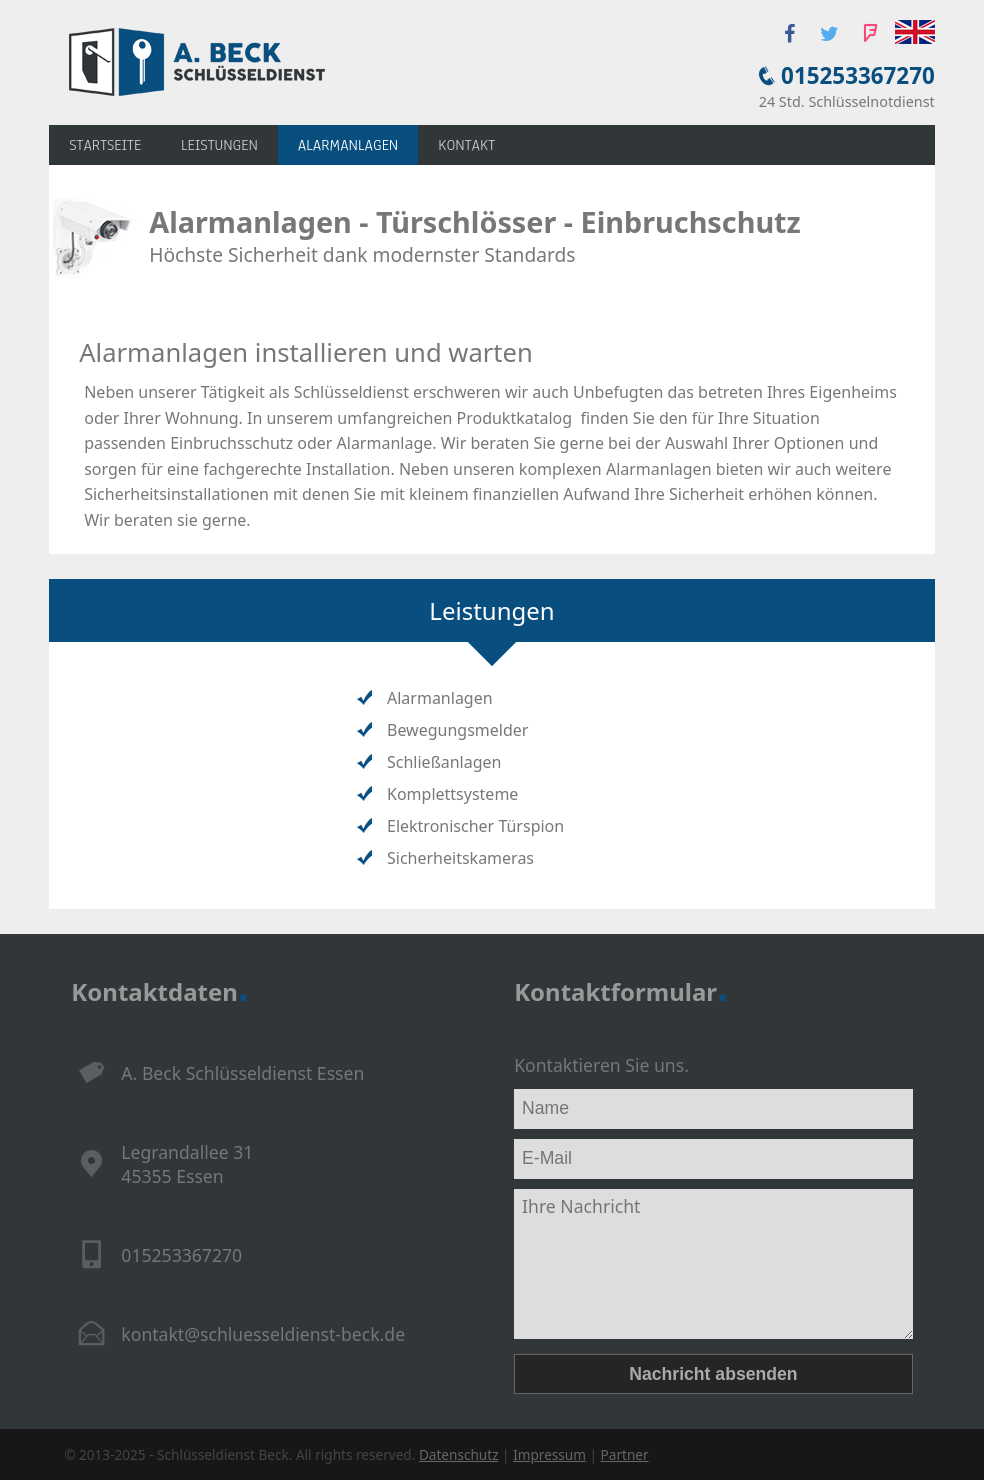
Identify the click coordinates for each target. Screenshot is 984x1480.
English (915, 32)
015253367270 (858, 75)
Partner (625, 1454)
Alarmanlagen (348, 145)
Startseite (105, 145)
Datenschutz (459, 1454)
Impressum (549, 1454)
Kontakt (466, 145)
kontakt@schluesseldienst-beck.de (263, 1334)
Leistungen (219, 145)
